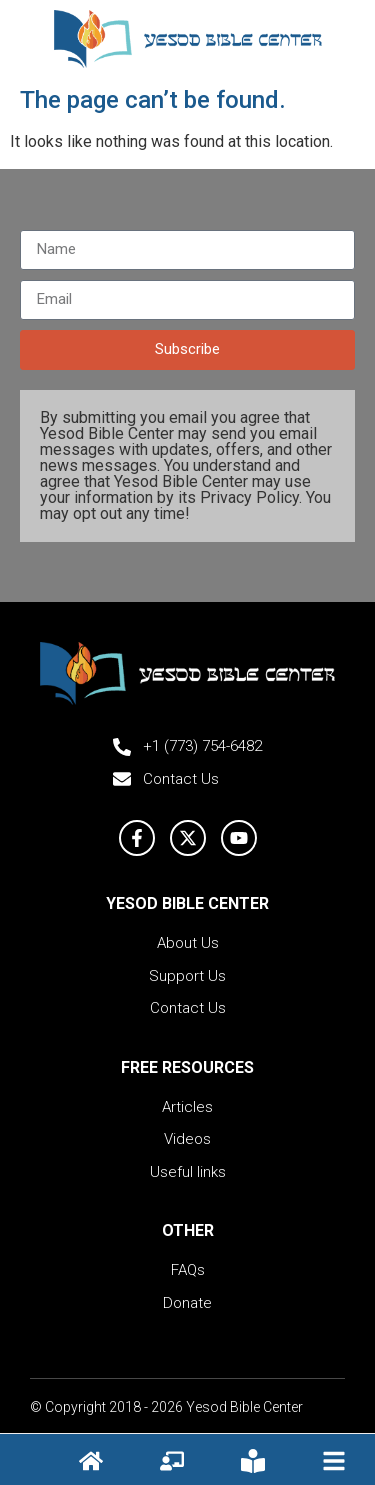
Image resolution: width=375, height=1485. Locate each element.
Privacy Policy (249, 497)
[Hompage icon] (91, 1461)
